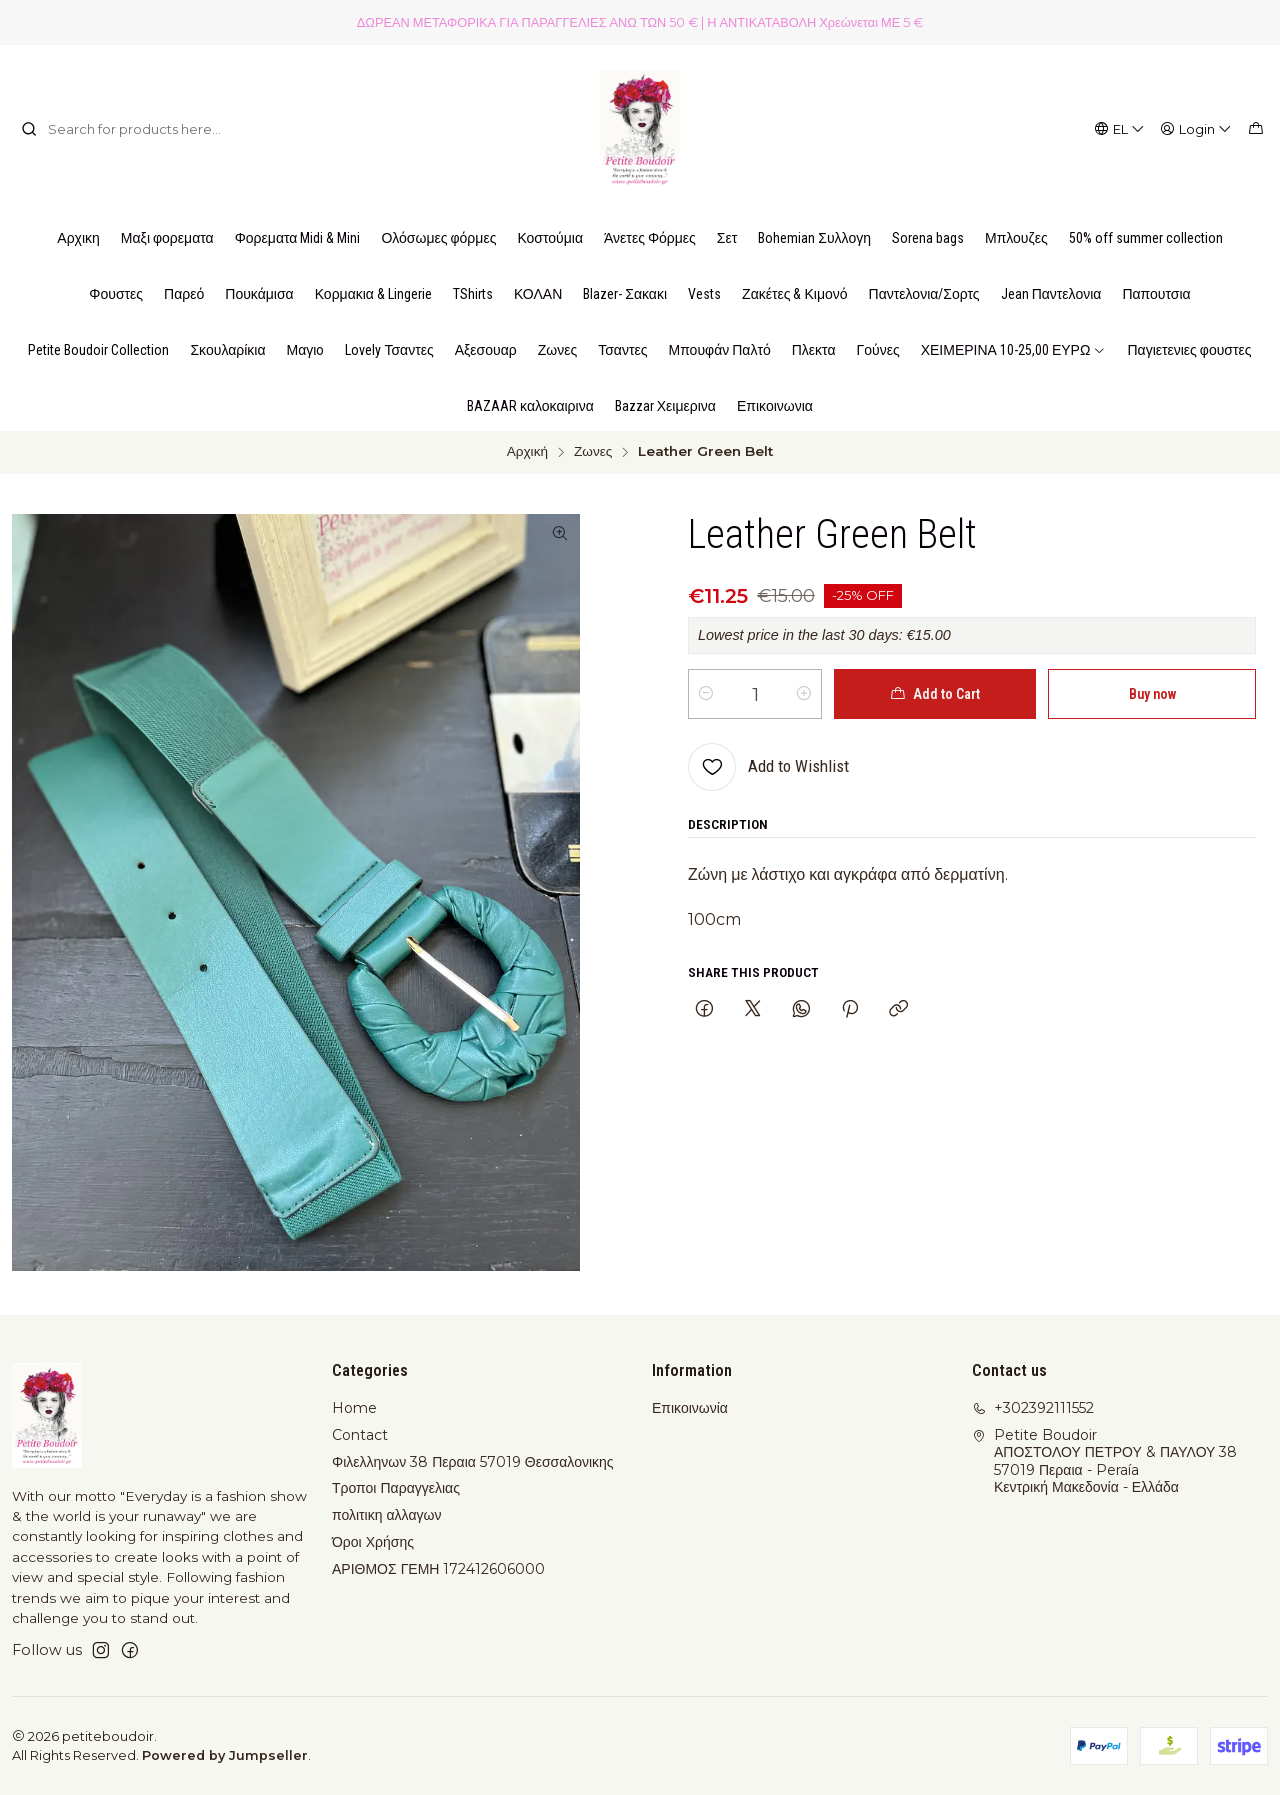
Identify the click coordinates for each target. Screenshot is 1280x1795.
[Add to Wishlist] (768, 767)
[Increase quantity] (804, 694)
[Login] (1196, 129)
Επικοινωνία (690, 1408)
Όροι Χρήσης (373, 1542)
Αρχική (527, 452)
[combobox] (123, 129)
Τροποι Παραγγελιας (396, 1488)
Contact (360, 1435)
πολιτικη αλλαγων (386, 1515)
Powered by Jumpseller (225, 1755)
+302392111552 (1033, 1408)
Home (354, 1408)
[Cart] (1256, 129)
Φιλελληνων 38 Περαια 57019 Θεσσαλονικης (473, 1462)
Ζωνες (593, 452)
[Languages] (1120, 129)
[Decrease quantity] (706, 694)
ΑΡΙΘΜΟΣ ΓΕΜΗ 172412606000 (438, 1569)
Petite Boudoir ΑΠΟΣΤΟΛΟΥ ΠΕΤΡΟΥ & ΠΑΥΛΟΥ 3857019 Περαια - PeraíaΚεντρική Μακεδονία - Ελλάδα (1104, 1461)
